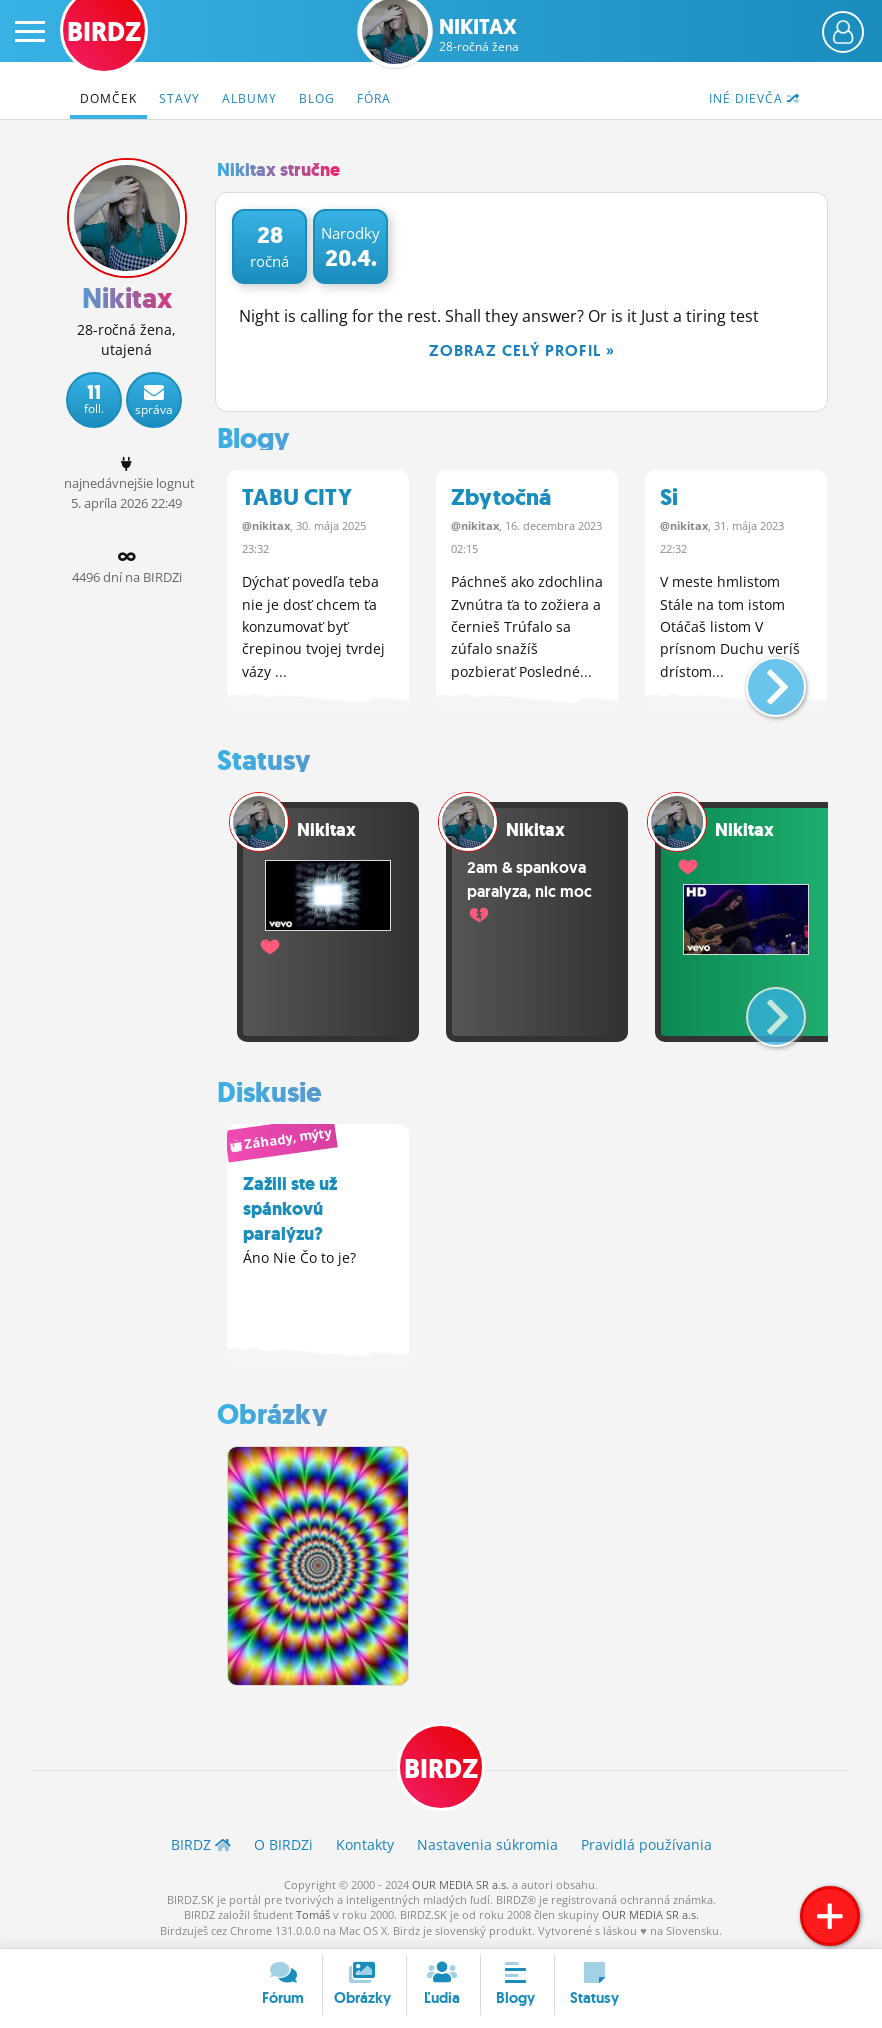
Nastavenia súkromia (487, 1844)
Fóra (374, 98)
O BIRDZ (283, 1844)
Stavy (179, 98)
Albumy (249, 98)
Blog (317, 98)
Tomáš (313, 1914)
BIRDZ (441, 1769)
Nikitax (479, 35)
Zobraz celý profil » (522, 350)
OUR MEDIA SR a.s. (460, 1884)
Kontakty (365, 1844)
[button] (759, 679)
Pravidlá (646, 1844)
